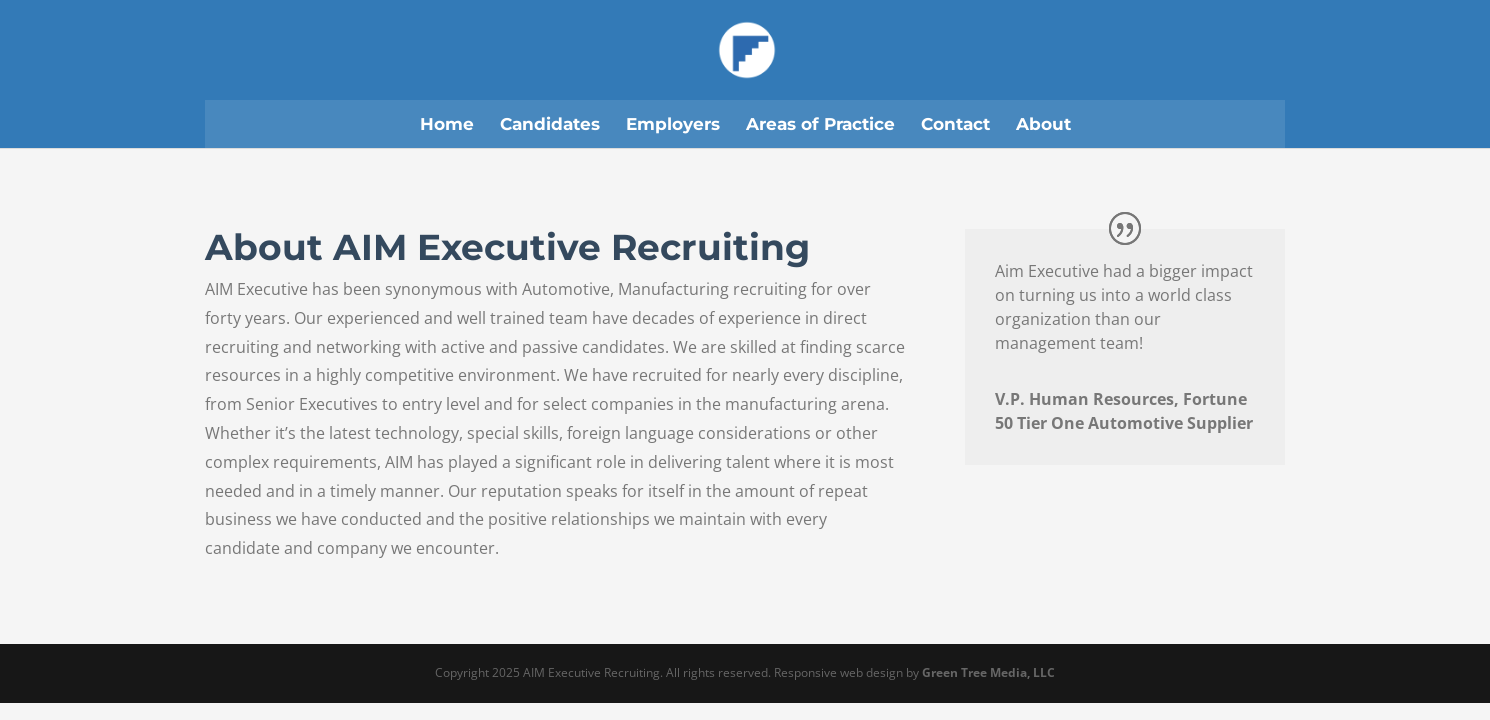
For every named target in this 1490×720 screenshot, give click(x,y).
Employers (673, 124)
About (1043, 124)
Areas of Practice (820, 124)
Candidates (550, 124)
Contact (955, 124)
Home (447, 124)
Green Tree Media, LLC (988, 672)
